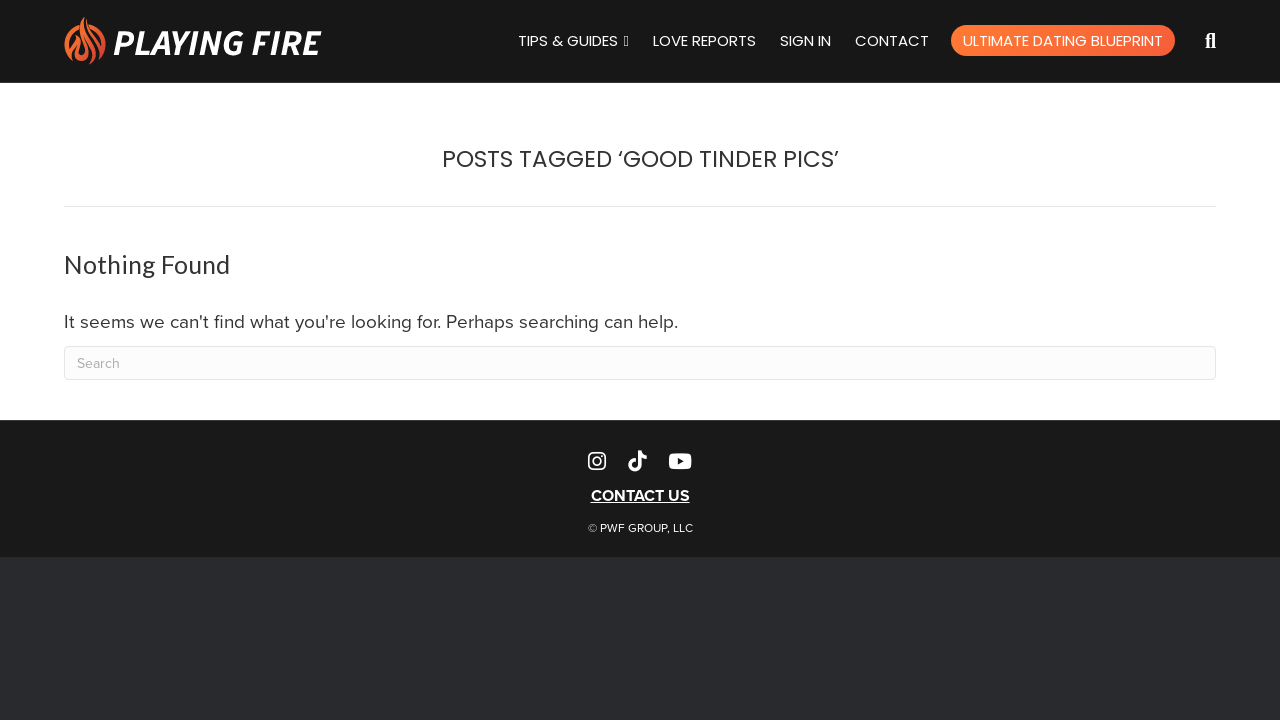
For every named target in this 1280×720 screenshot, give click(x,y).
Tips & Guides (568, 40)
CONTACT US (640, 495)
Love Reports (704, 40)
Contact (892, 40)
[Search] (1195, 41)
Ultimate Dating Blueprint (1063, 40)
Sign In (805, 40)
